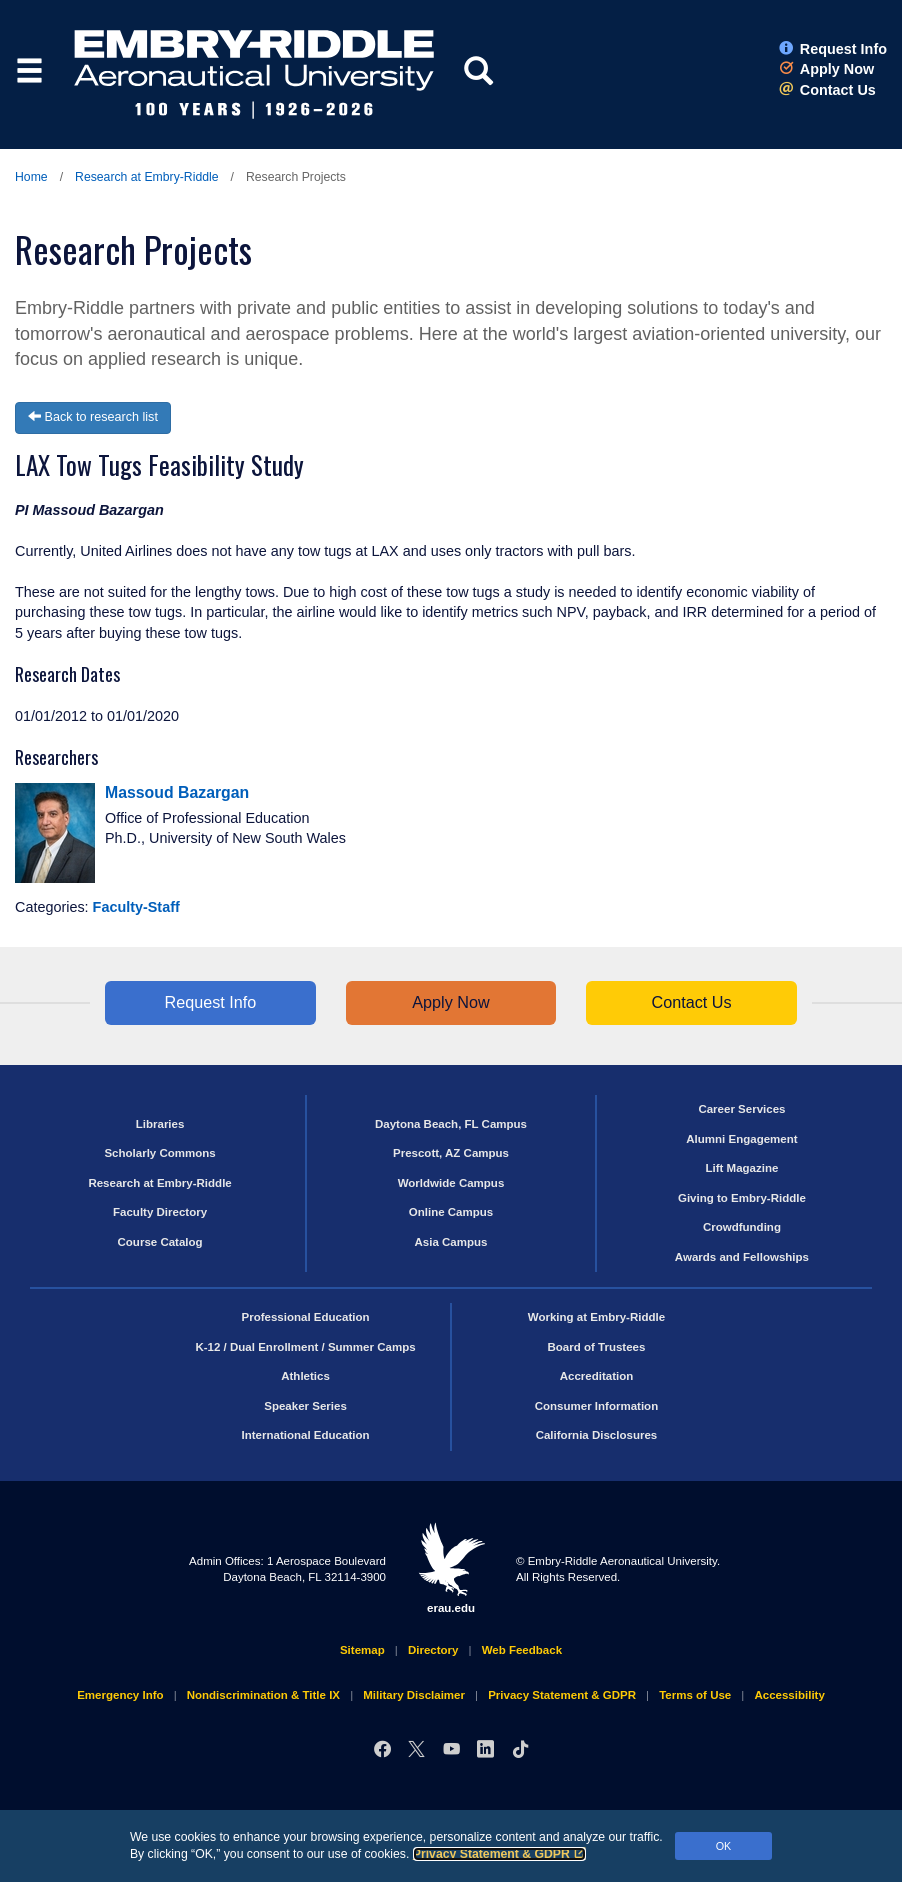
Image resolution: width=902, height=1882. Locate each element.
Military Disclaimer (414, 1695)
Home (31, 177)
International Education (306, 1435)
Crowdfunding (742, 1227)
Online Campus (451, 1212)
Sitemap (362, 1650)
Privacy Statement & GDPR (499, 1854)
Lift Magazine (741, 1168)
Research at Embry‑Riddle (146, 177)
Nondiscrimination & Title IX (263, 1695)
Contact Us (827, 90)
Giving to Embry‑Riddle (742, 1198)
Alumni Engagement (741, 1139)
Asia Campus (451, 1242)
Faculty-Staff (136, 907)
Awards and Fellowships (742, 1257)
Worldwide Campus (451, 1183)
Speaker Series (305, 1406)
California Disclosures (597, 1435)
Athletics (305, 1376)
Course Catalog (160, 1242)
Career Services (741, 1109)
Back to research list (93, 417)
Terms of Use (695, 1695)
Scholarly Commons (159, 1153)
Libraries (160, 1124)
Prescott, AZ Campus (451, 1153)
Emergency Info (120, 1695)
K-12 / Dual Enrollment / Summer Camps (305, 1347)
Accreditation (597, 1376)
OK (724, 1846)
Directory (433, 1650)
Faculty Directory (160, 1212)
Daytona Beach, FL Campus (451, 1124)
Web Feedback (522, 1650)
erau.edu (451, 1568)
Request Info (833, 49)
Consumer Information (596, 1406)
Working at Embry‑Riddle (596, 1317)
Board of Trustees (597, 1347)
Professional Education (306, 1317)
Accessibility (789, 1695)
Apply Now (826, 69)
